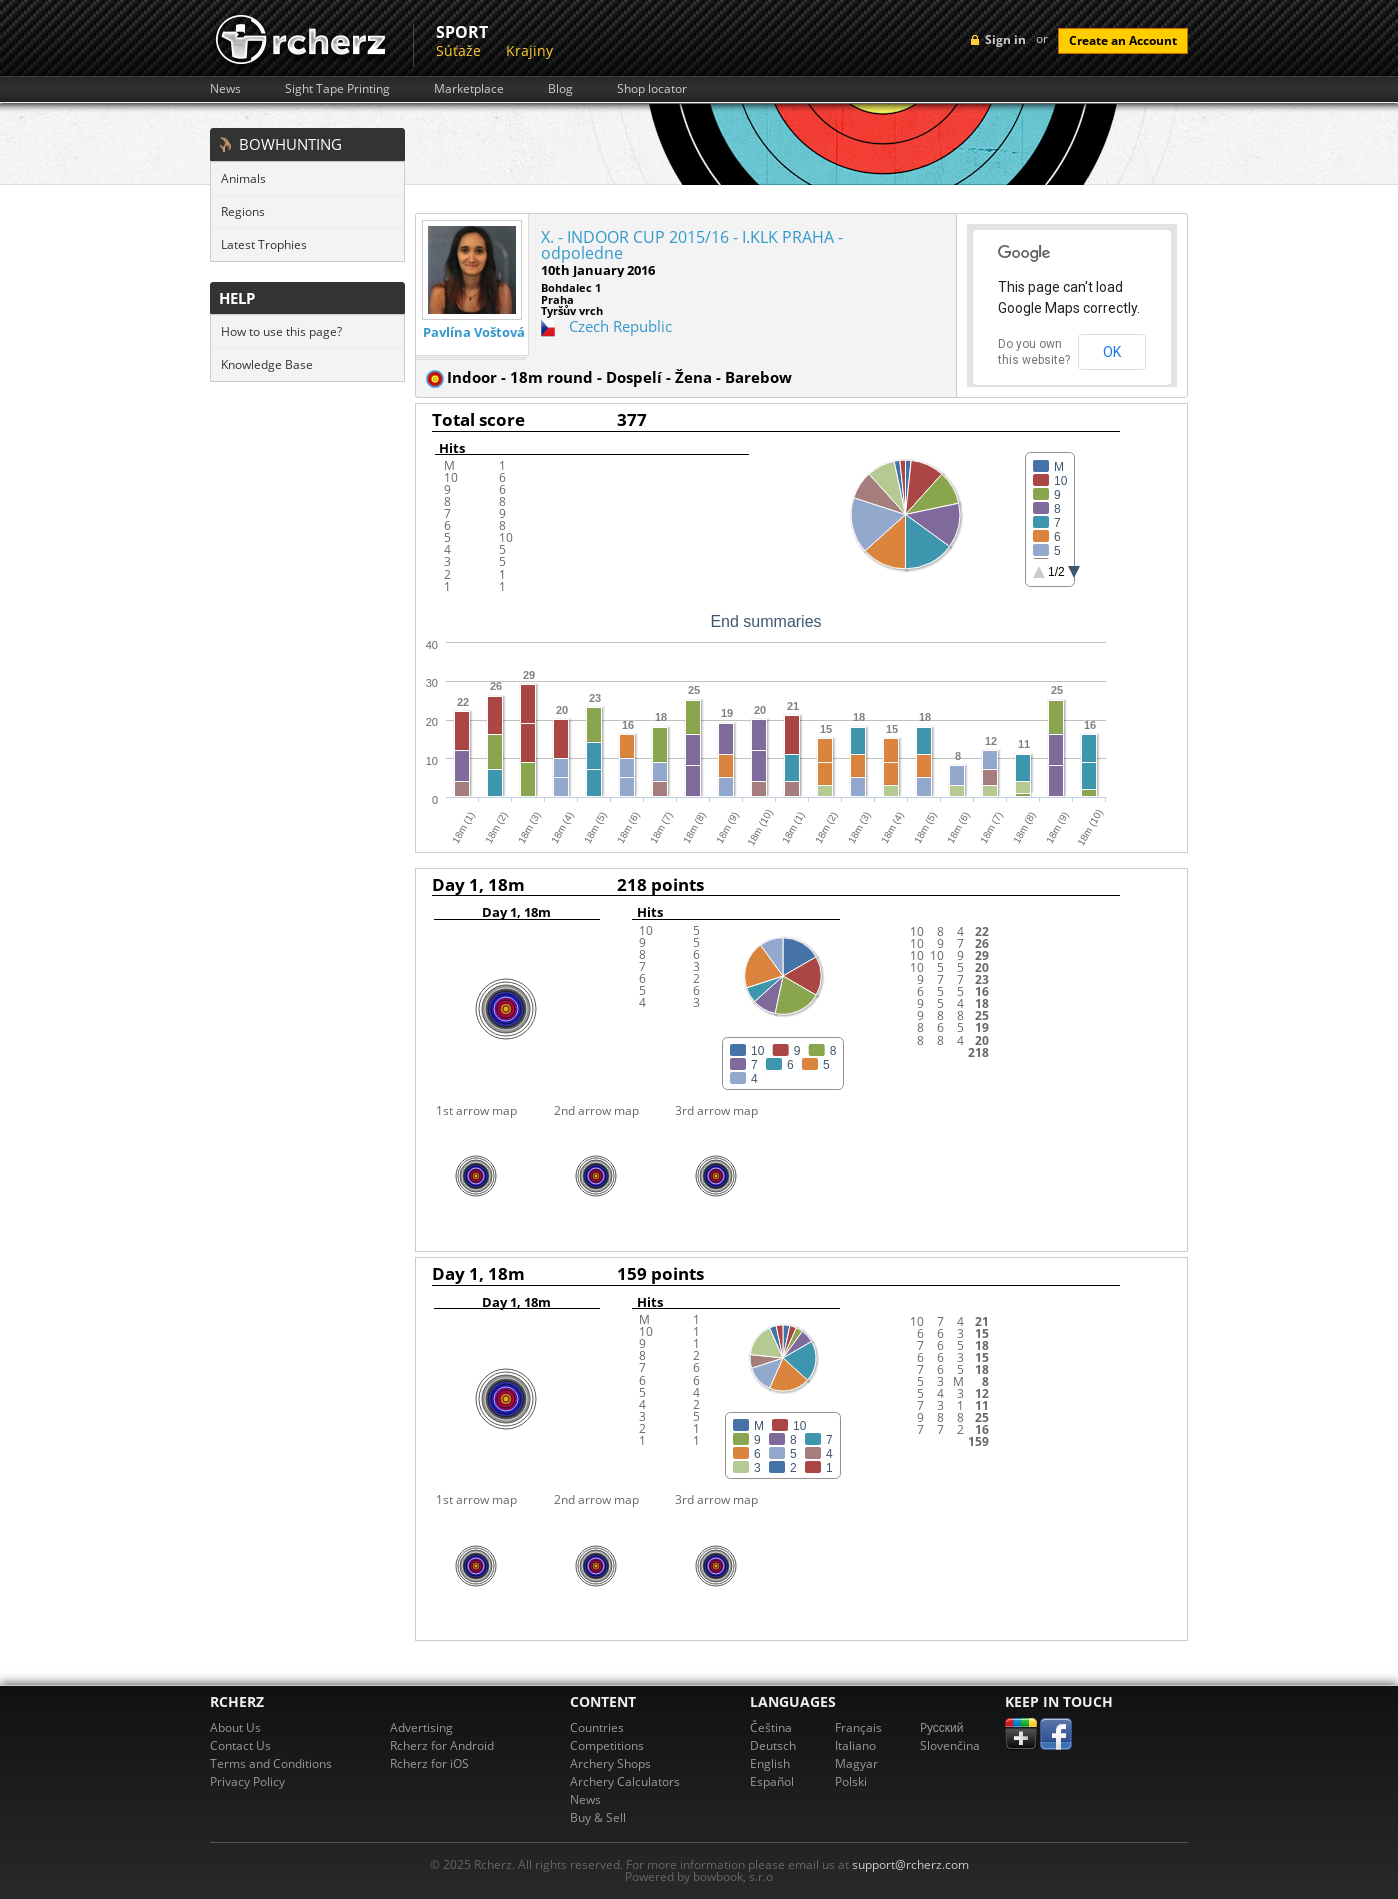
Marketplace (469, 89)
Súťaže (458, 50)
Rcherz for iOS (429, 1763)
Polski (851, 1781)
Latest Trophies (264, 244)
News (225, 89)
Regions (243, 211)
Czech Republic (620, 326)
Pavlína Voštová (474, 332)
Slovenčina (950, 1745)
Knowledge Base (267, 364)
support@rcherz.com (910, 1864)
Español (772, 1781)
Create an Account (1123, 40)
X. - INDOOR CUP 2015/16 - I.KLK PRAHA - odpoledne (692, 245)
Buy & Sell (598, 1817)
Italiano (855, 1745)
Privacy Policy (247, 1781)
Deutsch (773, 1745)
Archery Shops (610, 1763)
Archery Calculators (625, 1781)
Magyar (856, 1763)
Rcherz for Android (442, 1745)
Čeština (771, 1727)
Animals (243, 178)
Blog (560, 89)
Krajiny (529, 50)
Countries (597, 1727)
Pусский (942, 1727)
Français (858, 1727)
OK (1112, 352)
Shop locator (652, 89)
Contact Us (240, 1745)
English (770, 1763)
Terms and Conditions (271, 1763)
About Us (235, 1727)
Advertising (421, 1727)
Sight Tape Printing (337, 89)
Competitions (607, 1745)
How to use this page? (281, 331)
